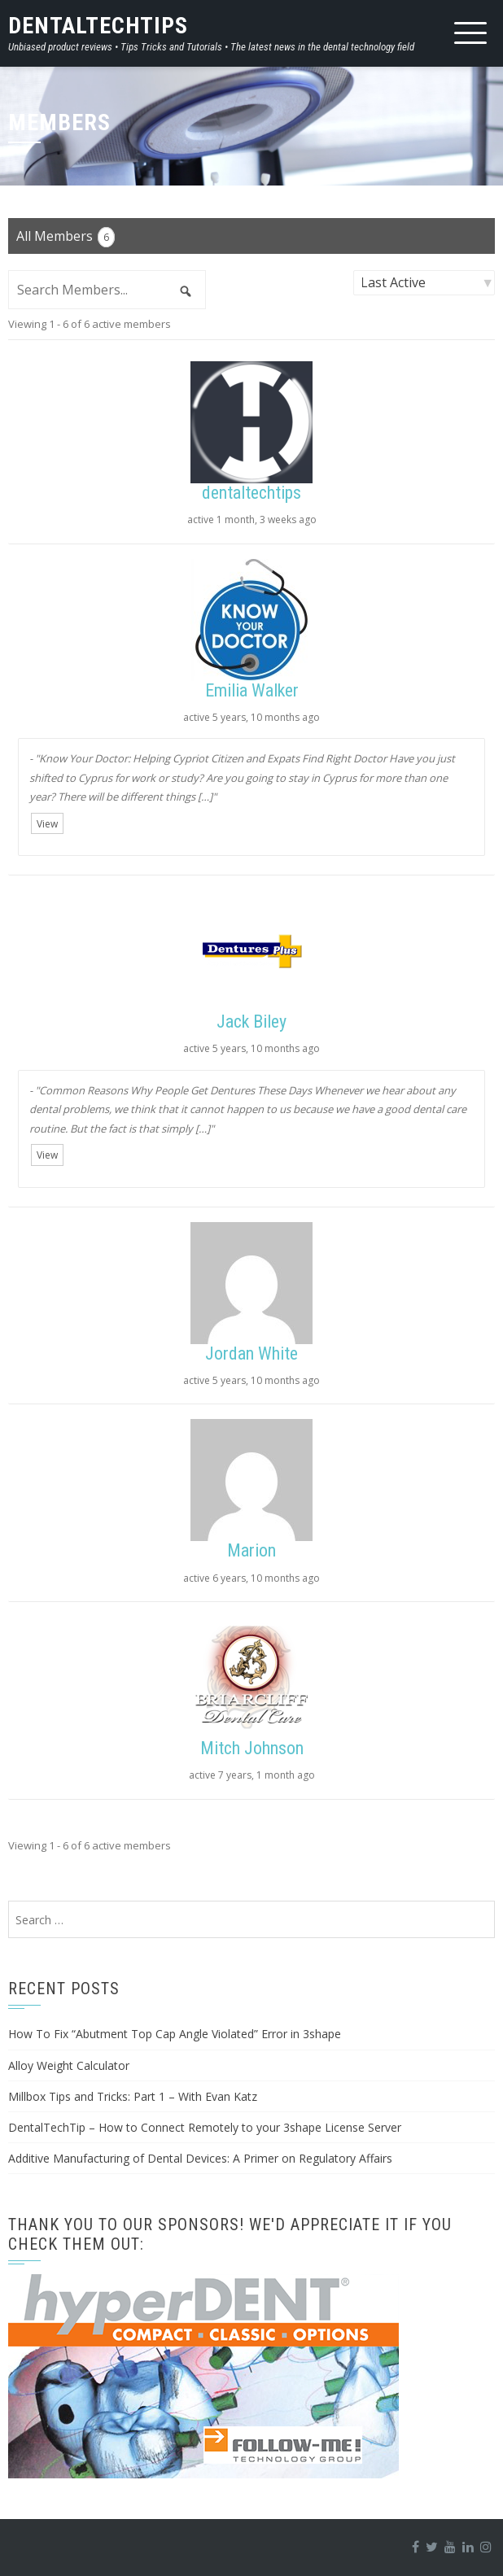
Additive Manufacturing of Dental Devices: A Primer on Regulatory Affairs (200, 2158)
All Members (65, 237)
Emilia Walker (252, 690)
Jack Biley (251, 1021)
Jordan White (251, 1353)
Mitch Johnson (252, 1748)
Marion (251, 1550)
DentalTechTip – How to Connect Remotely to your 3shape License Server (204, 2127)
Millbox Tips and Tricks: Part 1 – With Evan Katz (132, 2096)
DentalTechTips (98, 25)
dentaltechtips (251, 492)
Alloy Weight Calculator (68, 2065)
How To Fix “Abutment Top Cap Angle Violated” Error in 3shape (174, 2033)
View (47, 824)
